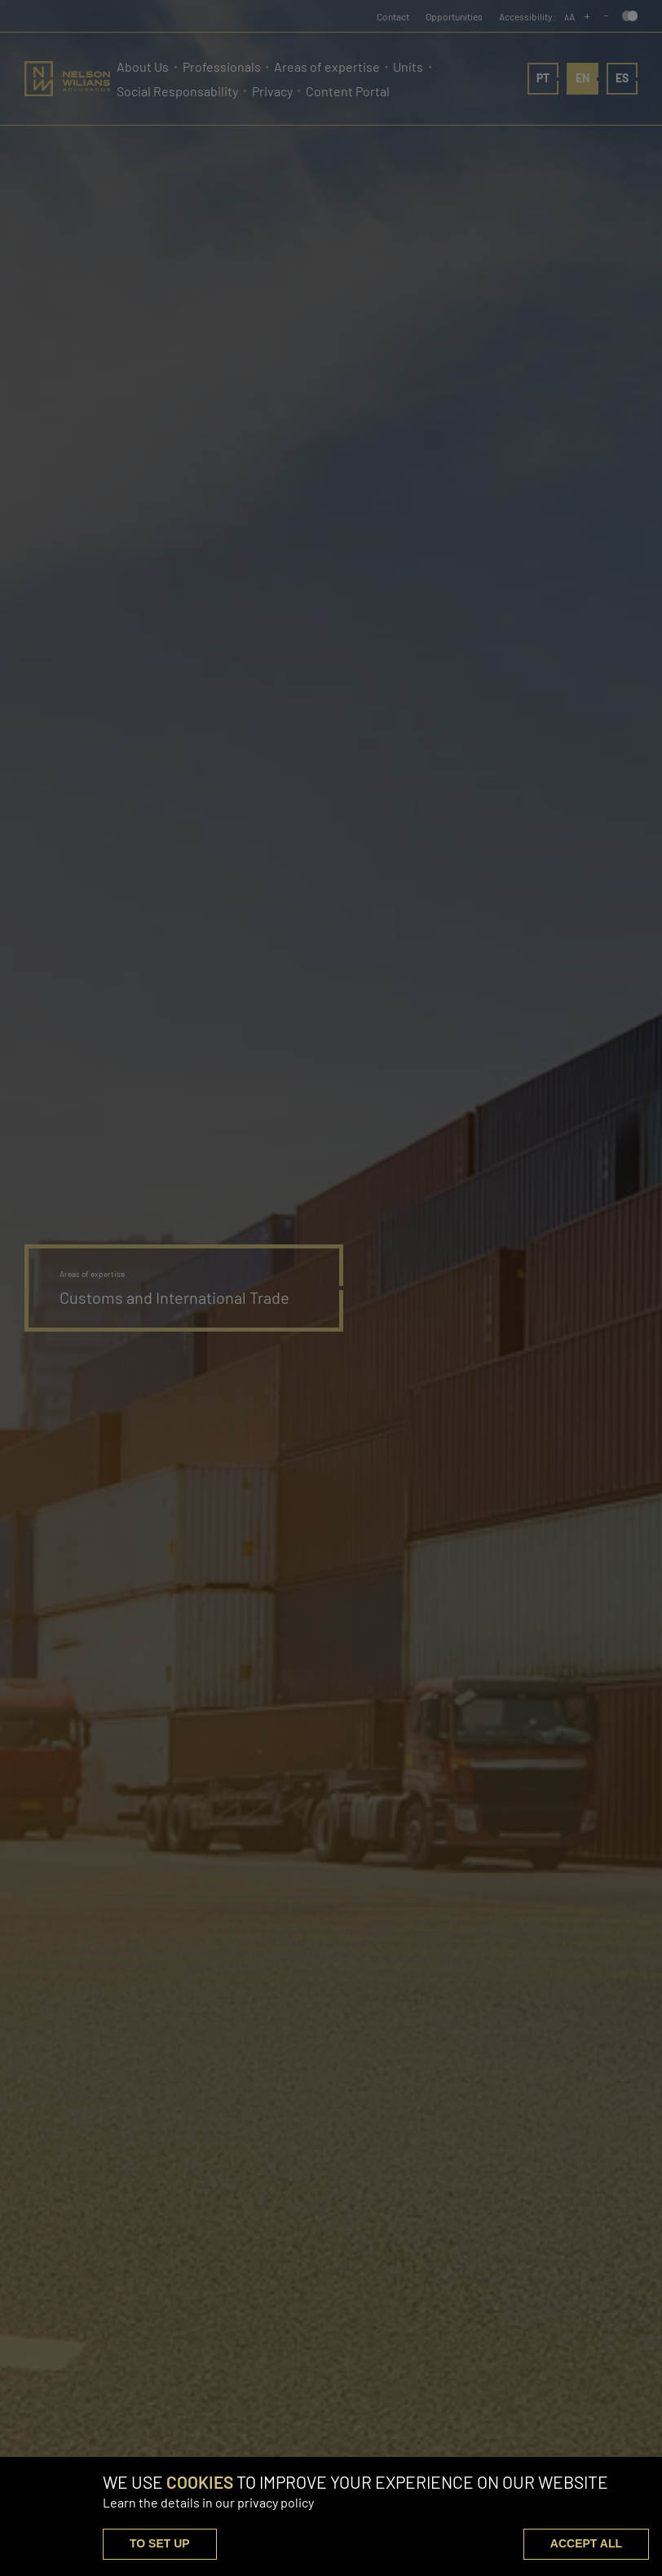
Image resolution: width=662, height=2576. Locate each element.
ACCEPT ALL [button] (586, 2543)
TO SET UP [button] (160, 2543)
